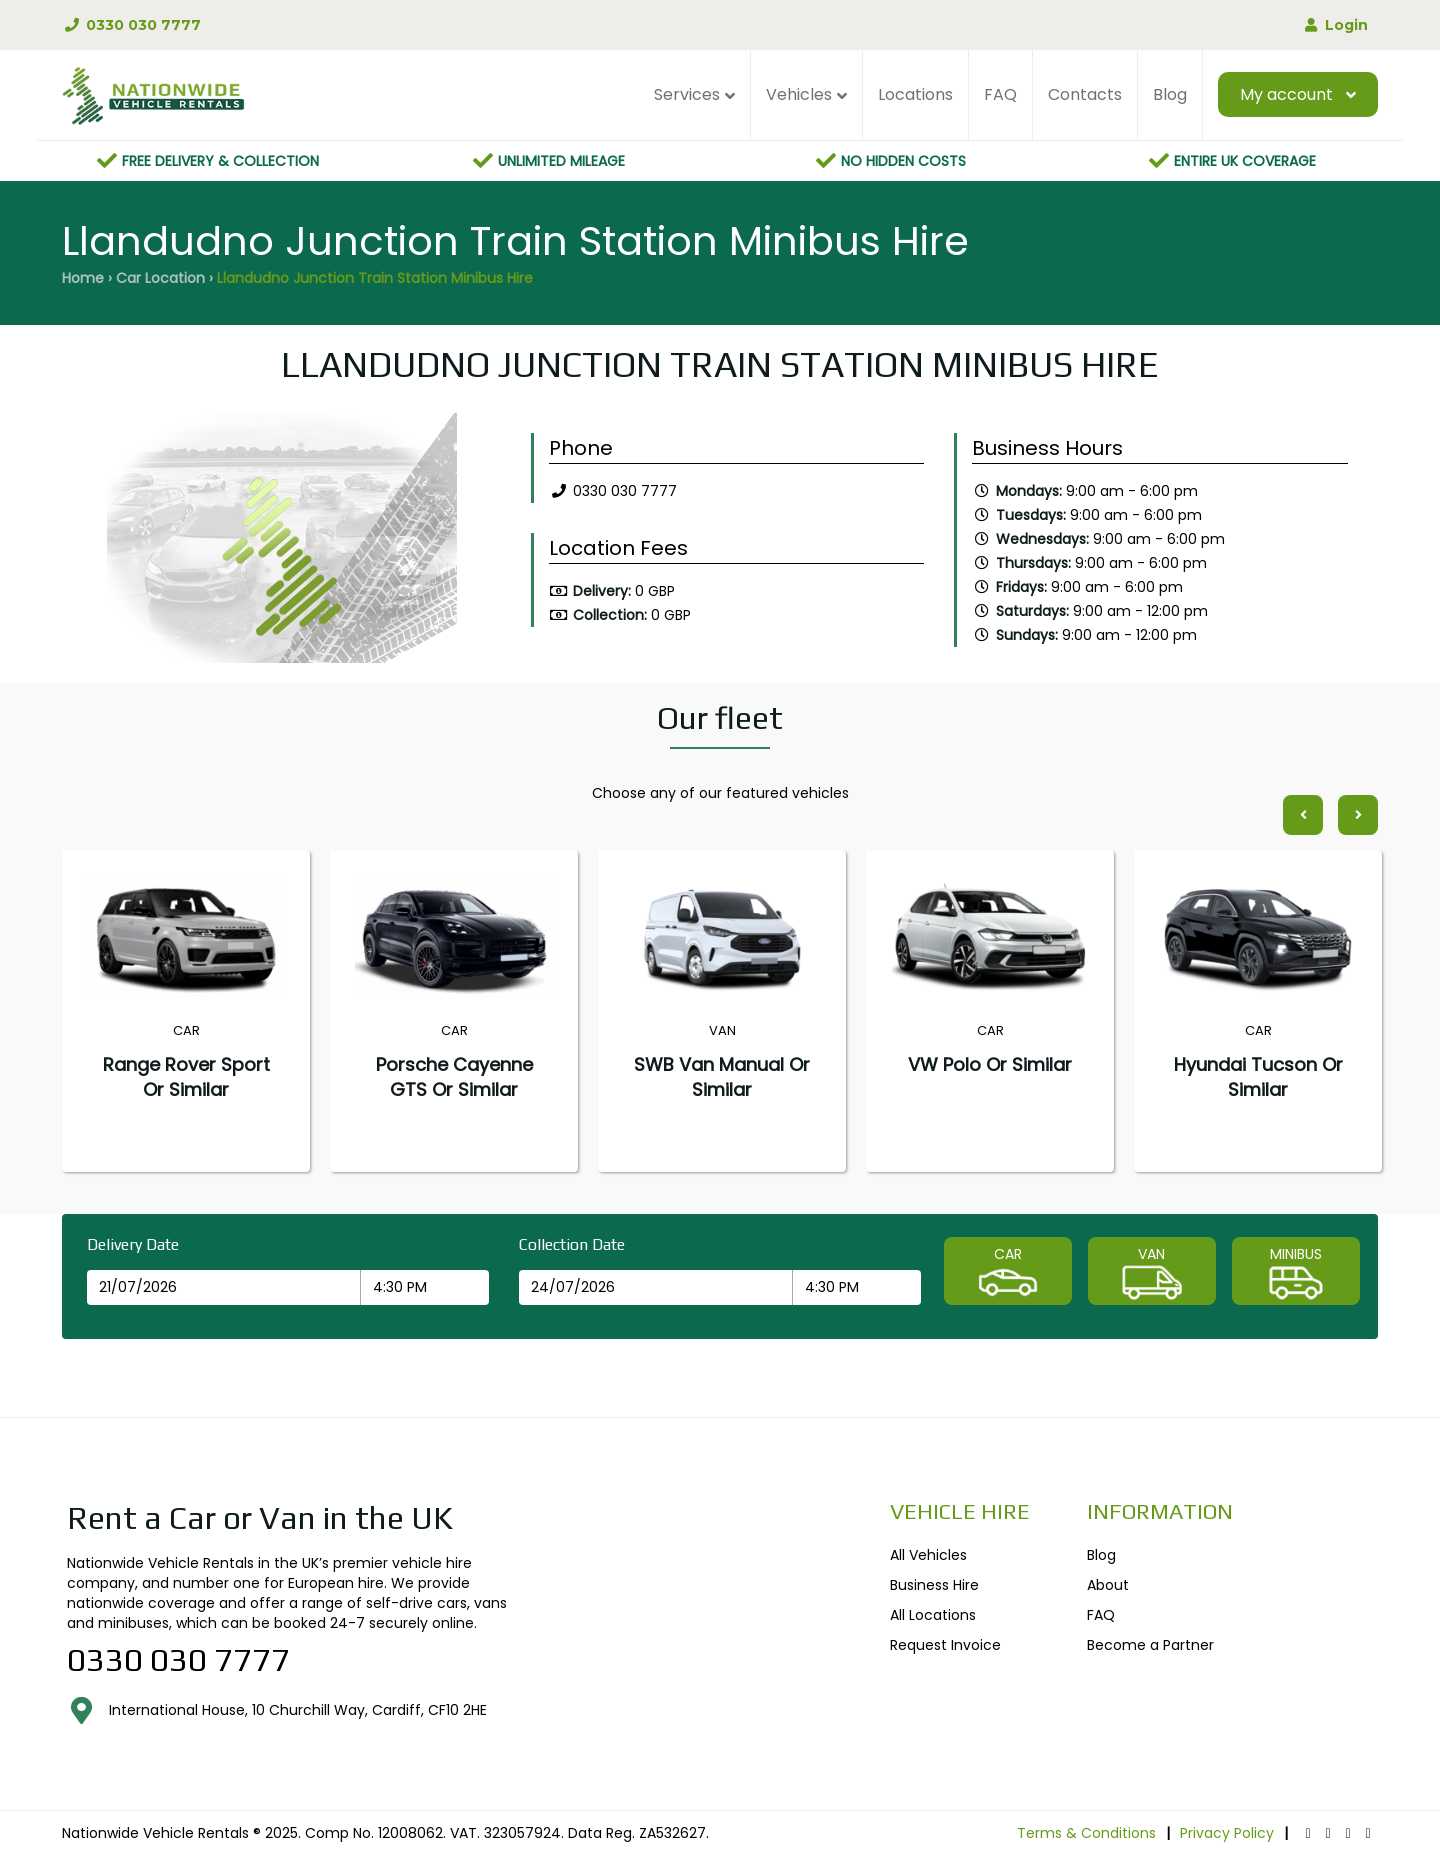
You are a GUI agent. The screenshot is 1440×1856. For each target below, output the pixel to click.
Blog (1170, 94)
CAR (1008, 1273)
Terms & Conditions (1086, 1833)
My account (1286, 94)
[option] (281, 543)
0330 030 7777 (131, 25)
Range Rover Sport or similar (186, 1077)
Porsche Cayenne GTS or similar (454, 1077)
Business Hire (934, 1585)
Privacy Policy (1227, 1833)
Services (687, 94)
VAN (1152, 1273)
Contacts (1085, 94)
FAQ (1000, 94)
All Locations (933, 1615)
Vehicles (799, 94)
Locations (915, 94)
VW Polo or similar (990, 1064)
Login (1334, 25)
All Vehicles (928, 1555)
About (1108, 1585)
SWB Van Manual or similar (722, 1077)
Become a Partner (1150, 1645)
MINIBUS (1296, 1273)
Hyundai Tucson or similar (1258, 1077)
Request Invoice (945, 1645)
